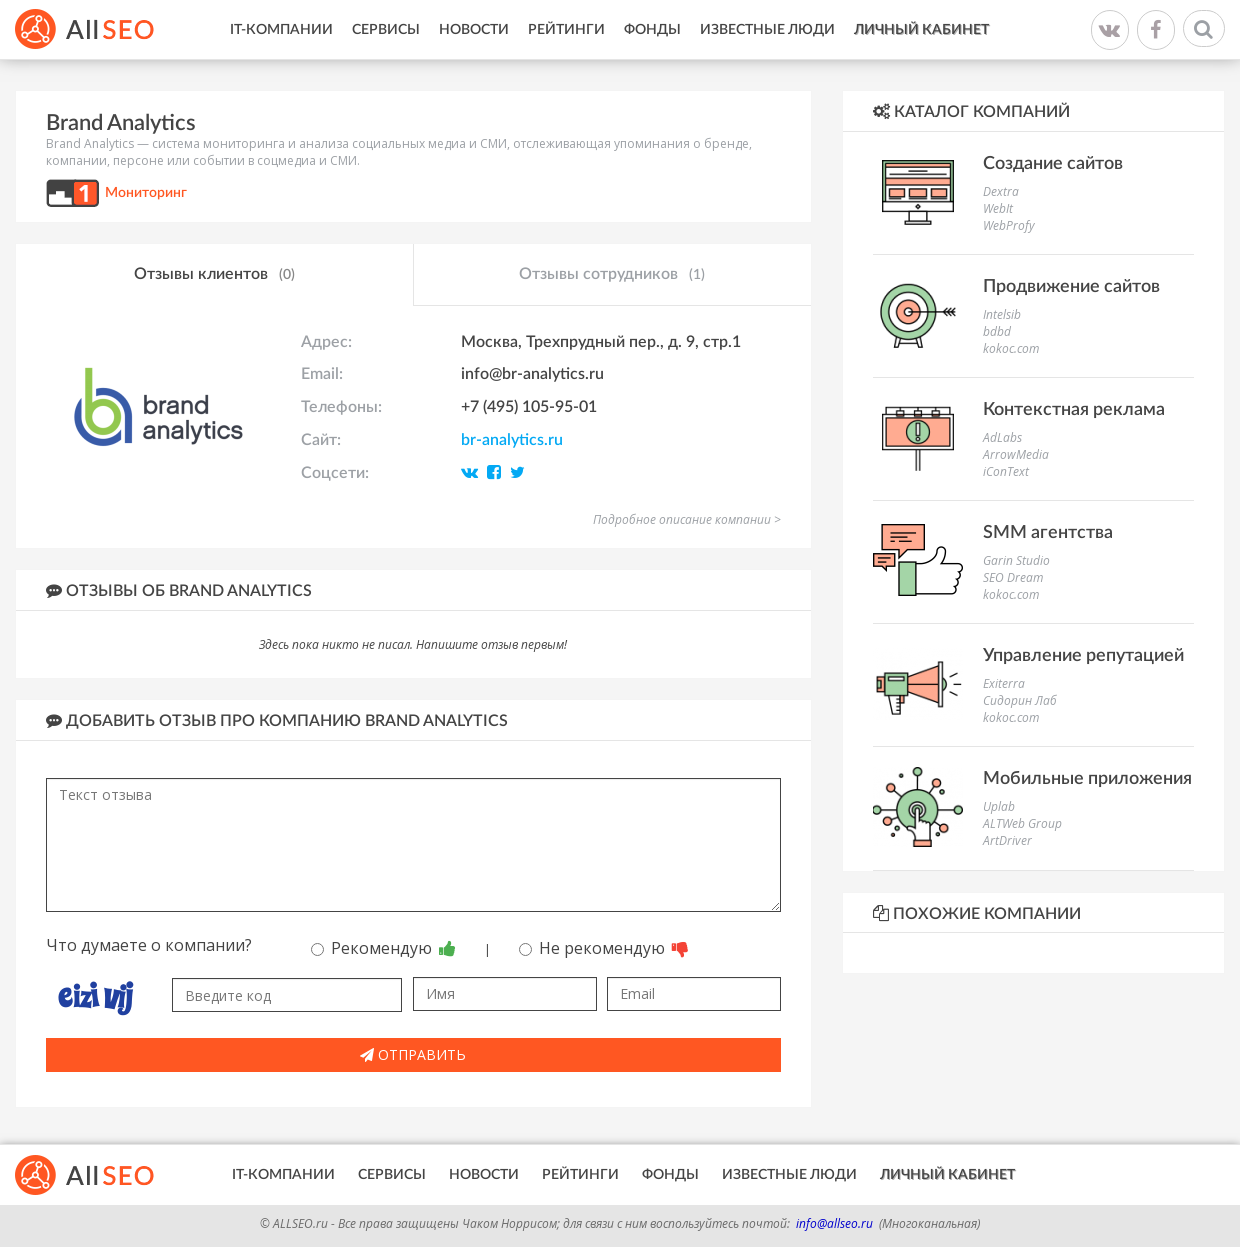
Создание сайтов (1053, 164)
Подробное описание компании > (687, 519)
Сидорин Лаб (1020, 700)
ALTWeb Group (1022, 823)
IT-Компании (281, 30)
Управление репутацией (1083, 656)
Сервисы (386, 30)
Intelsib (1002, 314)
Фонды (652, 30)
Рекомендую (383, 948)
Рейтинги (566, 30)
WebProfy (1009, 225)
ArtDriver (1007, 840)
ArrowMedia (1016, 454)
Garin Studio (1016, 560)
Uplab (999, 806)
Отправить (413, 1054)
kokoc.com (1011, 348)
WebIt (998, 208)
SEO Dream (1013, 577)
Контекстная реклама (1074, 410)
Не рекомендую (604, 948)
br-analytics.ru (512, 440)
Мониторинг (146, 193)
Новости (474, 30)
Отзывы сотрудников (612, 275)
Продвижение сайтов (1071, 287)
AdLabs (1002, 437)
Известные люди (767, 30)
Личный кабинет (921, 30)
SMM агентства (1048, 533)
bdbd (997, 331)
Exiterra (1004, 683)
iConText (1006, 471)
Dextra (1001, 191)
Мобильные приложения (1087, 779)
